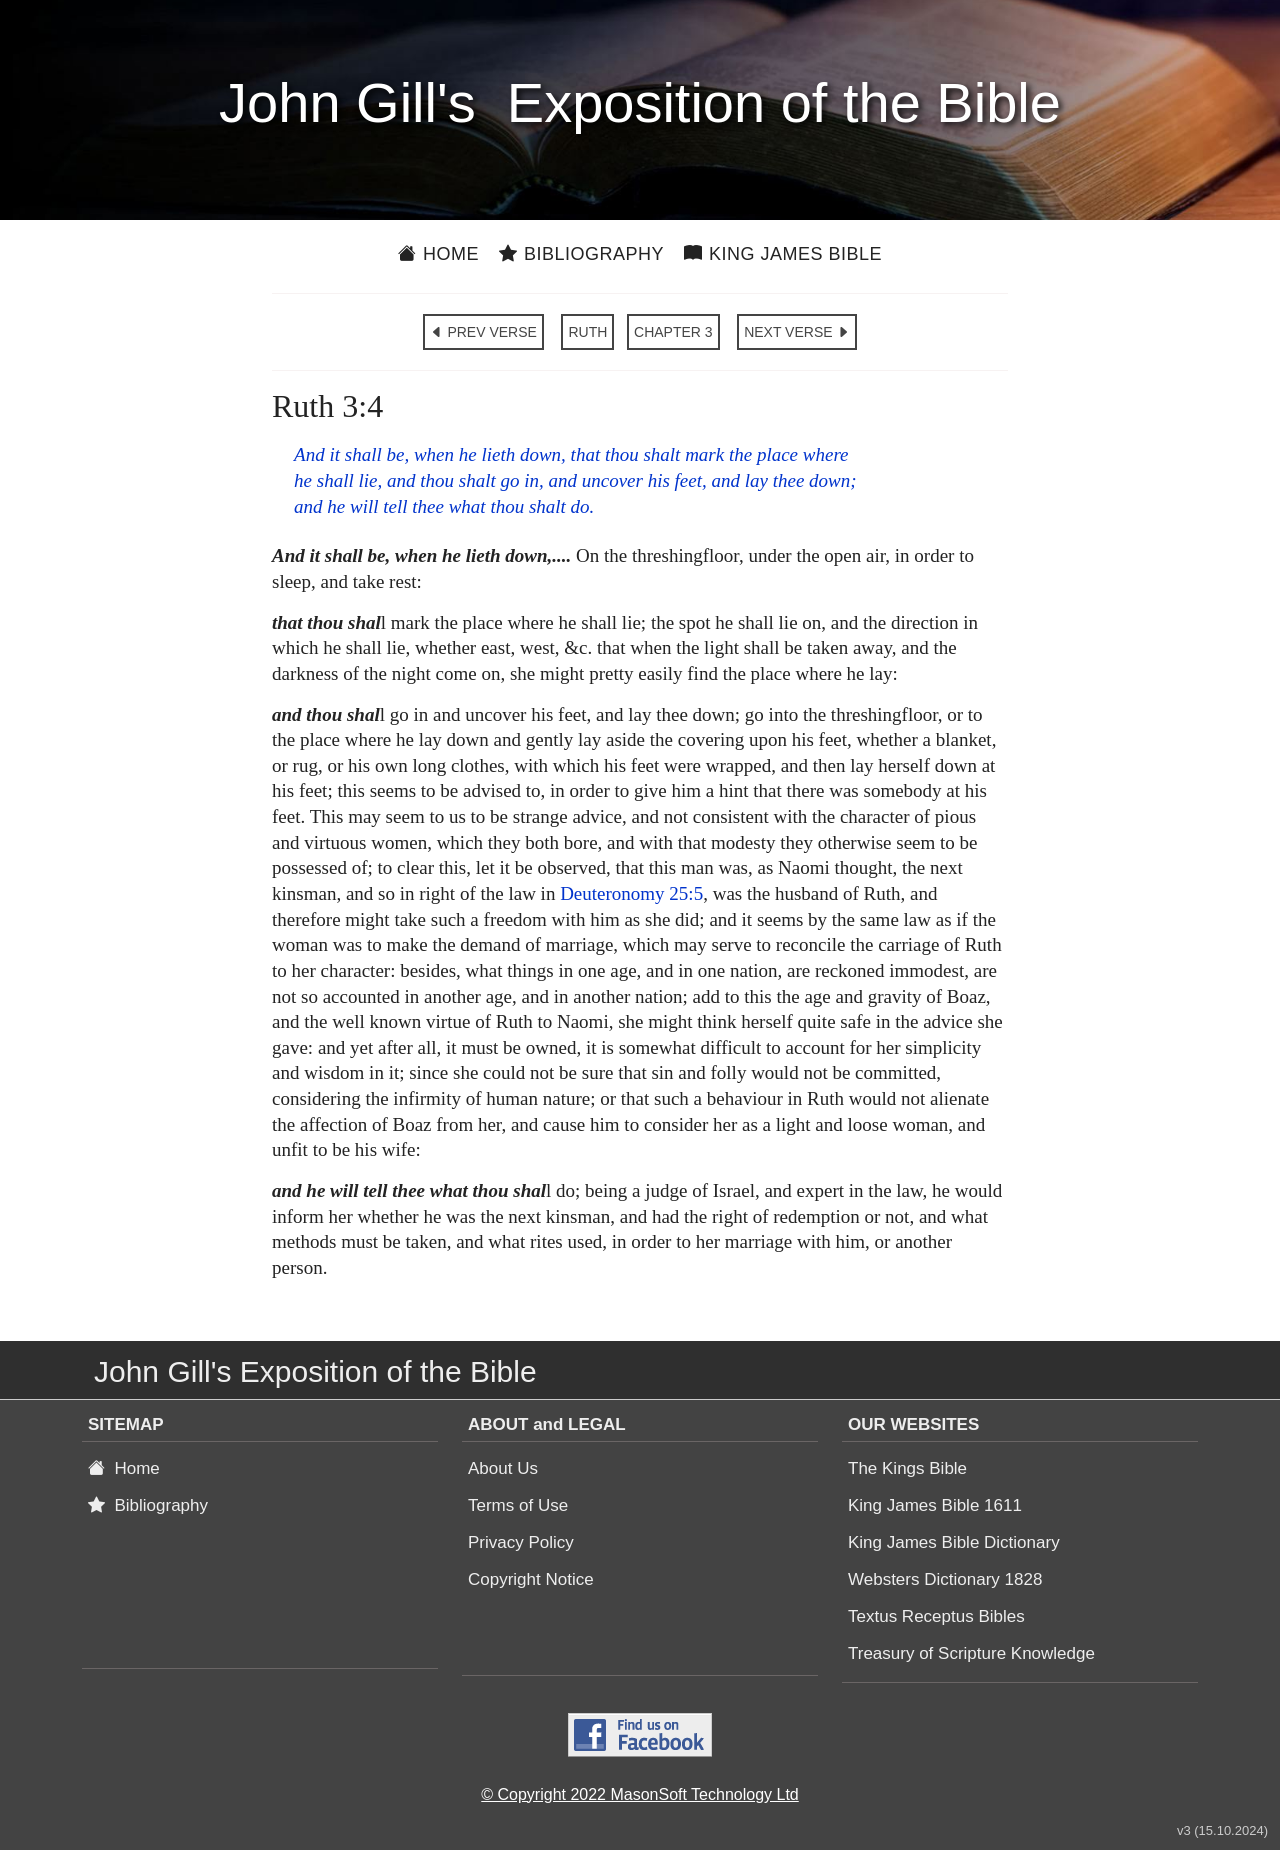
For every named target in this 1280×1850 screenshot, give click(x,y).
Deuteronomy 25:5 (631, 893)
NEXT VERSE (797, 332)
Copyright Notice (531, 1579)
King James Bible (783, 254)
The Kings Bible (907, 1468)
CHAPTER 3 (673, 332)
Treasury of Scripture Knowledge (971, 1653)
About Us (503, 1468)
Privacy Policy (521, 1542)
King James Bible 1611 (935, 1505)
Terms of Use (518, 1505)
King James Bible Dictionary (954, 1542)
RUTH (587, 332)
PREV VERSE (483, 332)
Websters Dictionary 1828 (945, 1579)
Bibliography (581, 254)
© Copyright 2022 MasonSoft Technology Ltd (639, 1794)
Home (438, 254)
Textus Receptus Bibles (936, 1616)
